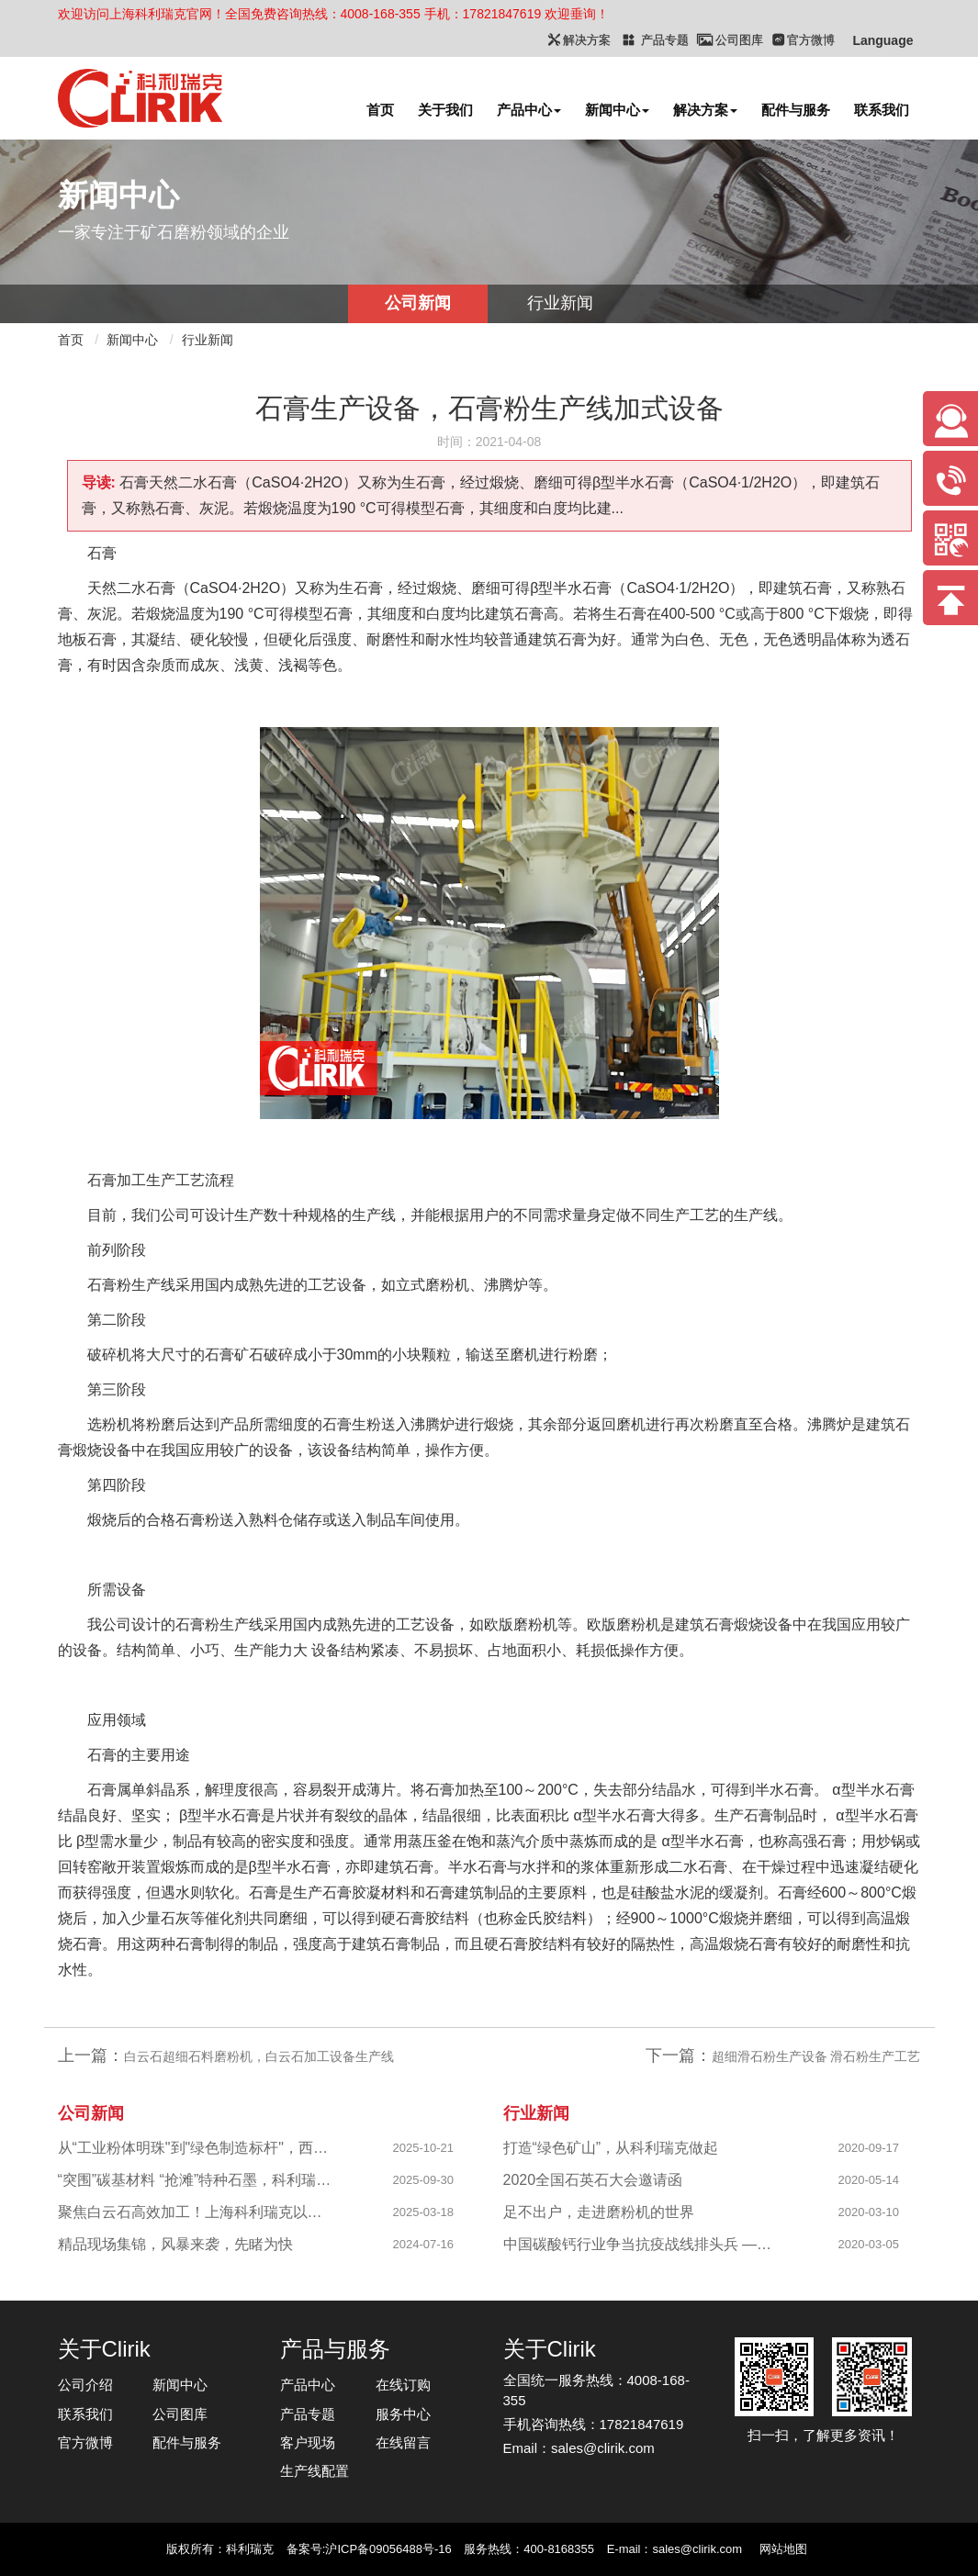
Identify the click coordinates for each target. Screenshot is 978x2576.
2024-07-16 (424, 2244)
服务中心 (403, 2414)
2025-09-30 (424, 2180)
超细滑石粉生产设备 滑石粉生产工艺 (816, 2056)
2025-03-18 (424, 2212)
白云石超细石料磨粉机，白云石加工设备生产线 (259, 2056)
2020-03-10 (869, 2212)
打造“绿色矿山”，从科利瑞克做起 (611, 2148)
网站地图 (783, 2549)
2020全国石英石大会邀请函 (593, 2180)
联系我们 (881, 110)
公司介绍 (85, 2384)
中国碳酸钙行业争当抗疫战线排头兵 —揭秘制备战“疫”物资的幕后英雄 (642, 2244)
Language (882, 40)
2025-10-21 (424, 2148)
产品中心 (529, 110)
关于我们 (445, 110)
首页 (380, 110)
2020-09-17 (869, 2148)
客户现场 (307, 2442)
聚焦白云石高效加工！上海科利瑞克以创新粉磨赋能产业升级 (197, 2212)
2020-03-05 (869, 2244)
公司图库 (180, 2414)
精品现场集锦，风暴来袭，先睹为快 (175, 2244)
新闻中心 (617, 110)
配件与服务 (795, 110)
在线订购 (403, 2384)
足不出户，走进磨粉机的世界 (598, 2212)
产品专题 (307, 2414)
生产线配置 (314, 2471)
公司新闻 (418, 303)
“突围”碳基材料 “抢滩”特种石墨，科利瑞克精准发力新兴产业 (197, 2180)
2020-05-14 (869, 2180)
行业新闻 (560, 303)
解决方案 (705, 110)
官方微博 (85, 2442)
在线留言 (403, 2442)
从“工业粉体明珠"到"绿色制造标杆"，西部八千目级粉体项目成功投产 (197, 2148)
